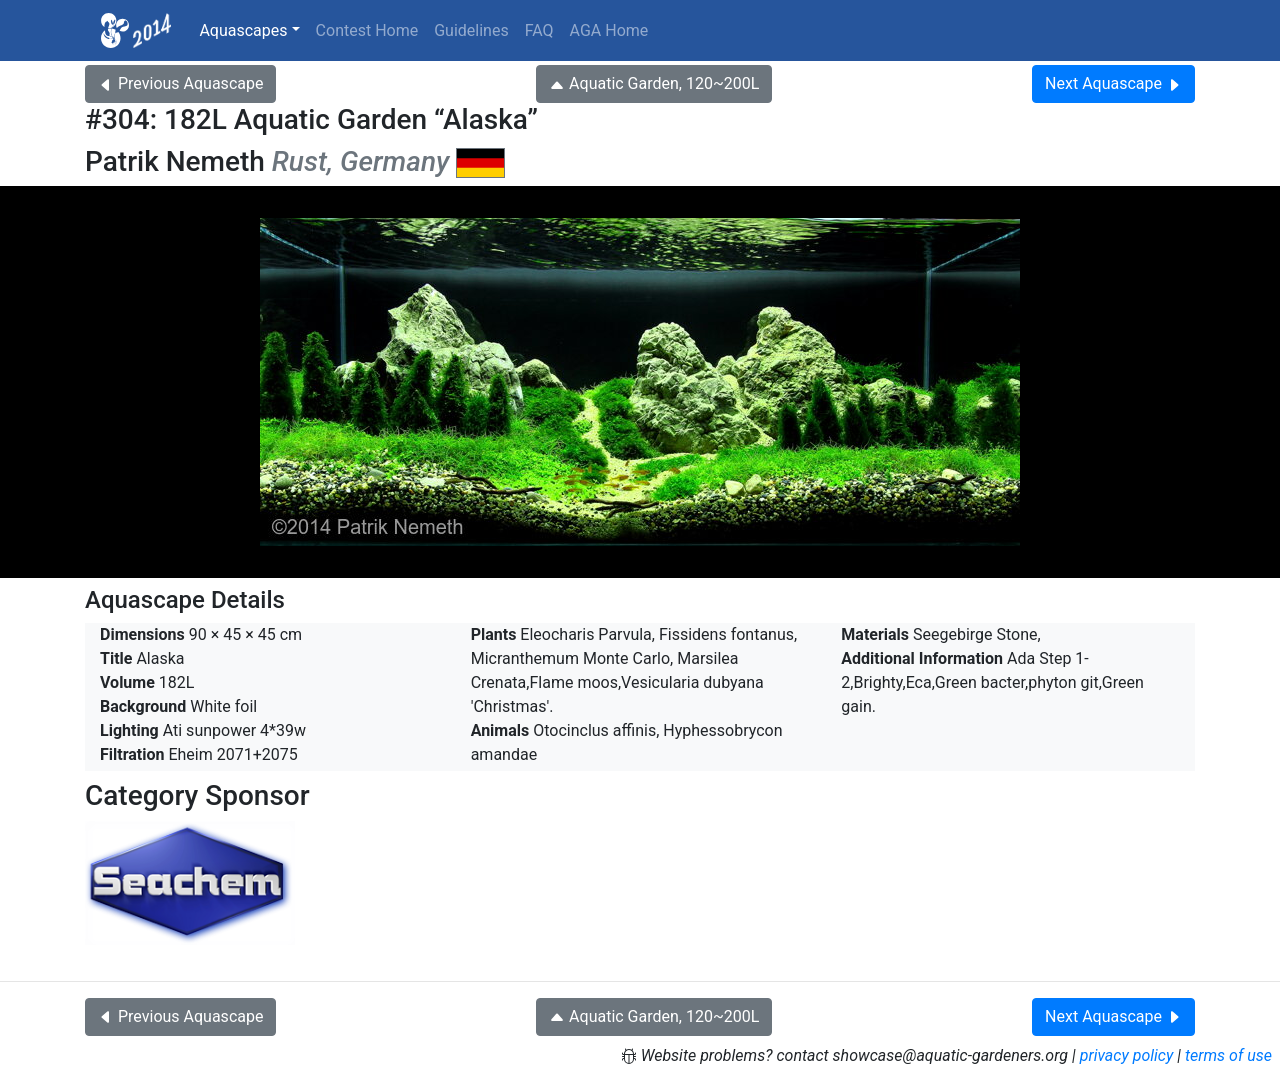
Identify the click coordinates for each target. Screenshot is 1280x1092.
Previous (180, 83)
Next (1113, 83)
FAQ (539, 30)
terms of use (1228, 1055)
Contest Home (367, 30)
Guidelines (471, 30)
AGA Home (609, 30)
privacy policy (1127, 1055)
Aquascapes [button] (243, 30)
